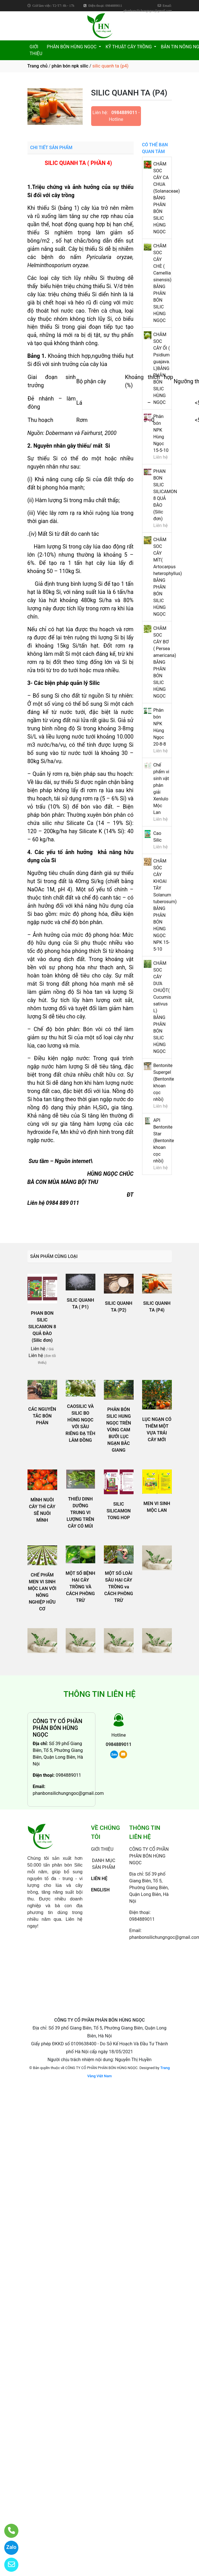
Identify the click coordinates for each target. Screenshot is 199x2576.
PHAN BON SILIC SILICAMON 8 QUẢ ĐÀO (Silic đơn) (42, 1326)
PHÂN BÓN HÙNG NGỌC (72, 46)
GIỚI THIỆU (36, 50)
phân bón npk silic (70, 66)
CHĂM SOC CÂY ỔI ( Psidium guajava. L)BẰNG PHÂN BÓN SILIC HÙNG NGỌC (161, 368)
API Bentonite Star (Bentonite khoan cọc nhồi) (163, 1141)
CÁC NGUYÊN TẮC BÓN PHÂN (42, 1415)
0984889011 (124, 112)
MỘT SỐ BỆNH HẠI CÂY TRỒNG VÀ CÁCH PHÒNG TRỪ (80, 1587)
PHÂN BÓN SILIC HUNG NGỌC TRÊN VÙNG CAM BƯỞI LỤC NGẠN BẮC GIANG (118, 1430)
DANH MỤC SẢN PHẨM (103, 1864)
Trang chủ (37, 66)
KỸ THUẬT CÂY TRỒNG (129, 46)
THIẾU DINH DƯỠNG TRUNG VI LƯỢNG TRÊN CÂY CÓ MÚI (80, 1512)
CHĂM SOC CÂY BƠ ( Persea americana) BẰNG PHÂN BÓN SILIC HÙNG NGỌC (164, 662)
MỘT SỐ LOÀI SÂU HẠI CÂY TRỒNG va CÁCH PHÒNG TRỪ (118, 1587)
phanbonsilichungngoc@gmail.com (68, 1793)
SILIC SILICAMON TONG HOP (118, 1510)
